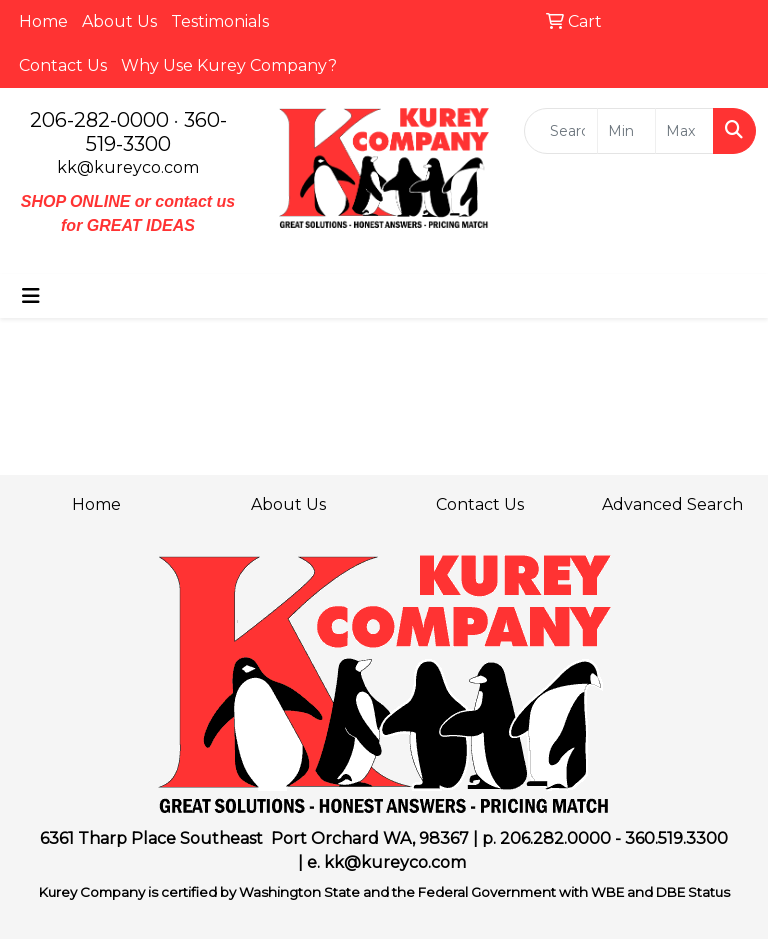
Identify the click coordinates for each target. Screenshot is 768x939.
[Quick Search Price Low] (626, 131)
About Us (119, 21)
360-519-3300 (156, 132)
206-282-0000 (99, 120)
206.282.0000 (555, 838)
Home (43, 21)
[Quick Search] (561, 131)
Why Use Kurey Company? (229, 65)
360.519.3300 (676, 838)
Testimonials (220, 21)
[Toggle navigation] (31, 296)
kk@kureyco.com (128, 167)
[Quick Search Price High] (684, 131)
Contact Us (63, 65)
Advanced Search (672, 504)
